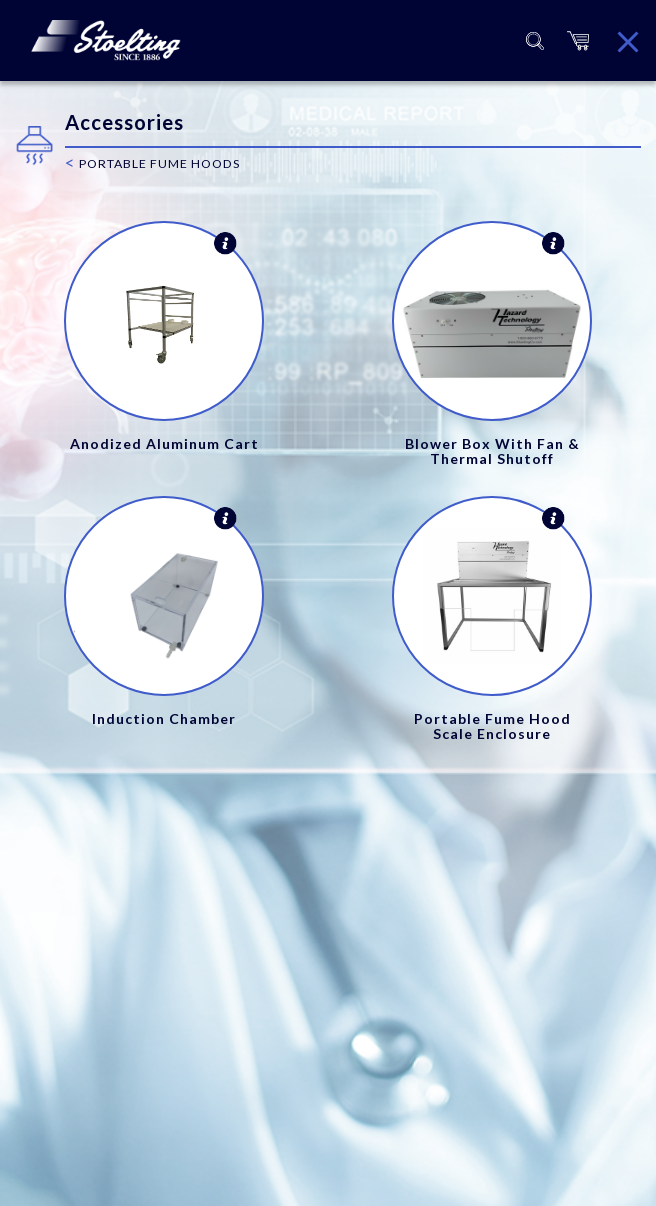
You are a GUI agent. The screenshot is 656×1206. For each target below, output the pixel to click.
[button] (578, 40)
